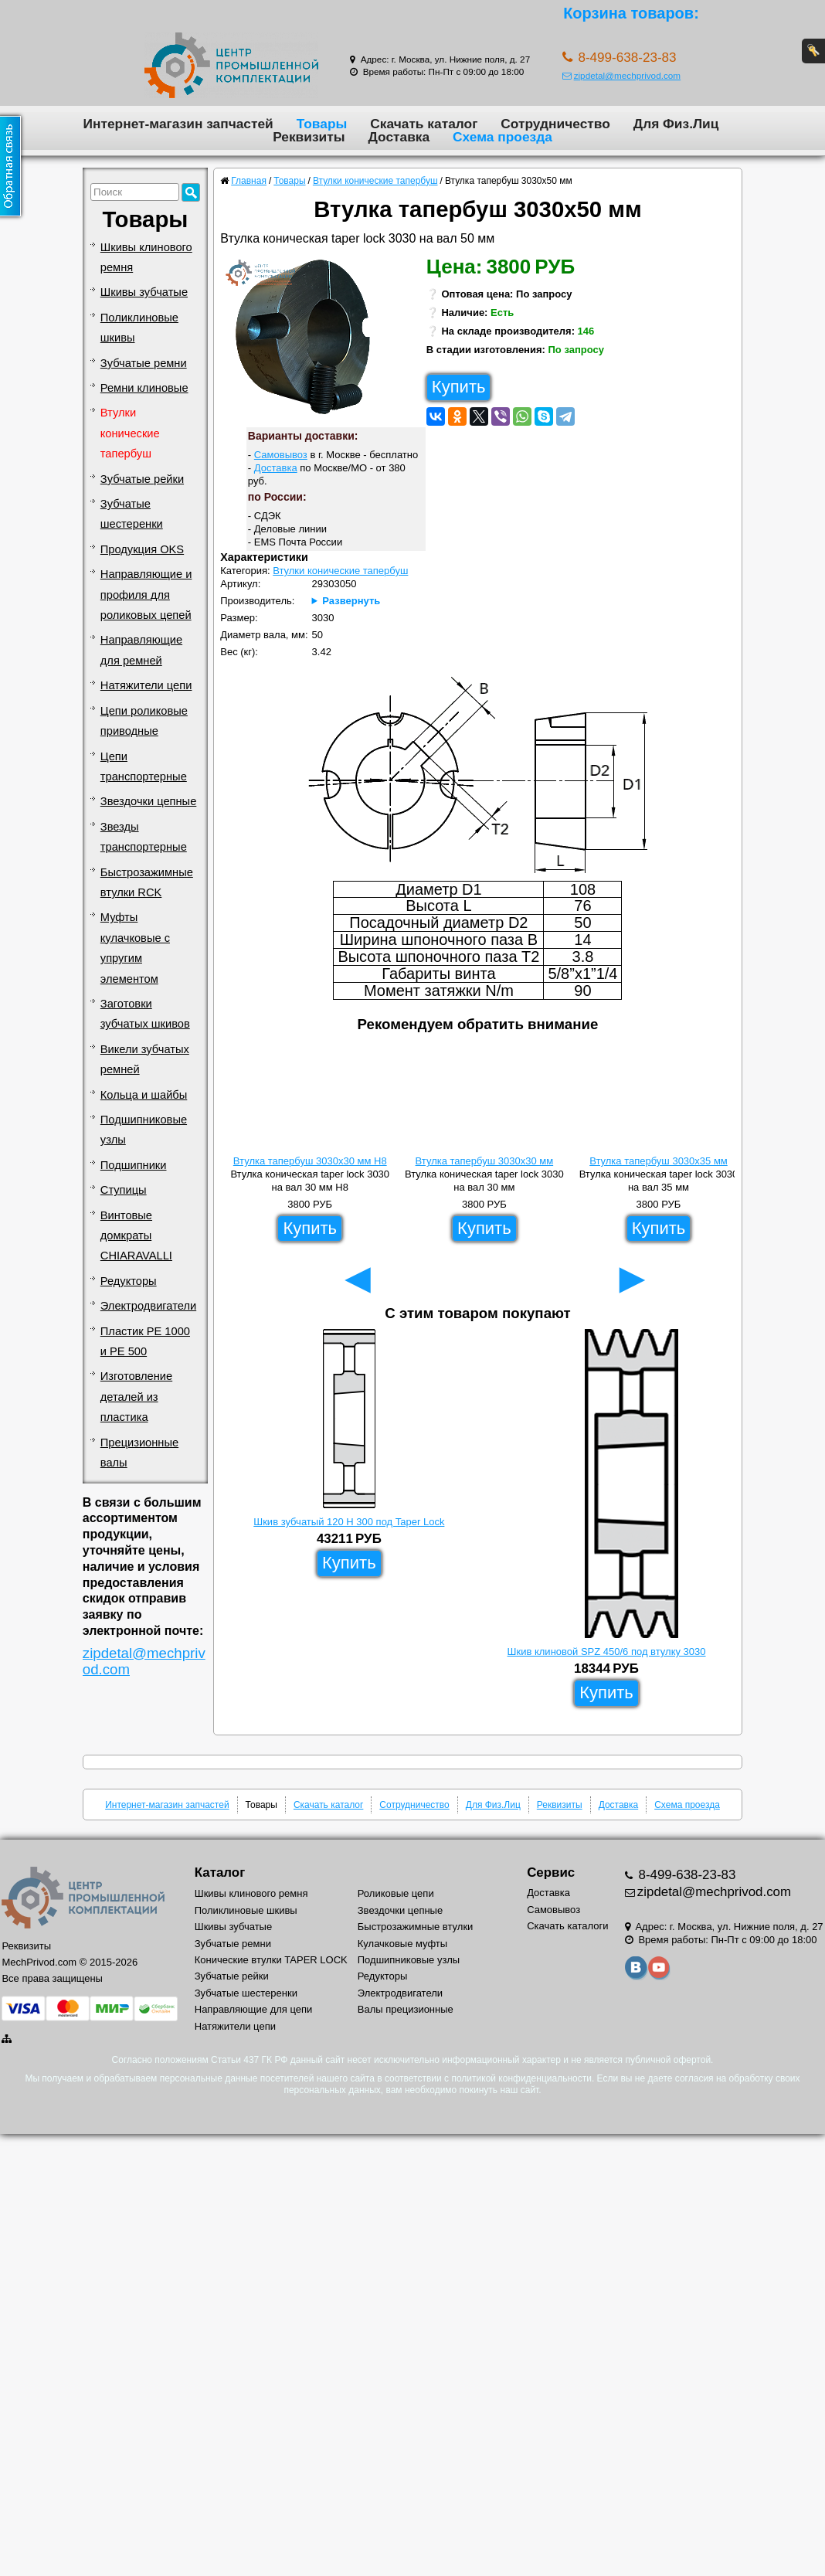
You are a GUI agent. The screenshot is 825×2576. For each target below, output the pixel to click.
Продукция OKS (142, 549)
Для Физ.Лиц (676, 123)
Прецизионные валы (139, 1452)
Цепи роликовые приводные (144, 721)
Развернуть (351, 601)
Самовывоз (280, 454)
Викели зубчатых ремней (144, 1059)
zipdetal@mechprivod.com (621, 75)
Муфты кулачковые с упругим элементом (135, 947)
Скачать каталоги (567, 1926)
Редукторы (128, 1281)
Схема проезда (502, 136)
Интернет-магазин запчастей (178, 123)
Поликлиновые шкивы (139, 327)
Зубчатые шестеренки (131, 514)
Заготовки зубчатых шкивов (145, 1013)
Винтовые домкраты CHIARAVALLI (136, 1236)
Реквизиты (309, 136)
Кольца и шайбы (143, 1095)
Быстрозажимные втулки (416, 1926)
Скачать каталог (423, 123)
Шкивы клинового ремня (146, 257)
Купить (459, 386)
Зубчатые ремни (143, 363)
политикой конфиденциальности (521, 2078)
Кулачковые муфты (402, 1943)
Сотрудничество (555, 123)
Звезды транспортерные (143, 837)
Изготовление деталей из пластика (136, 1396)
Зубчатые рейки (142, 479)
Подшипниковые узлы (143, 1129)
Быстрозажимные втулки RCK (146, 882)
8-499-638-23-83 (685, 1874)
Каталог (220, 1872)
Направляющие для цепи (254, 2009)
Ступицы (123, 1190)
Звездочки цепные (148, 801)
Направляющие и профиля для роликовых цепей (146, 594)
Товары (322, 123)
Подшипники (133, 1165)
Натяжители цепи (146, 685)
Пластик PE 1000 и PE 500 (145, 1341)
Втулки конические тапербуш (130, 433)
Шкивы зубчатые (144, 292)
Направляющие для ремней (141, 650)
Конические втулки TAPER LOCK (271, 1960)
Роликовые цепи (396, 1893)
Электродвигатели (148, 1306)
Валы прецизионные (405, 2009)
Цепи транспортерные (143, 766)
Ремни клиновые (144, 388)
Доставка (398, 136)
